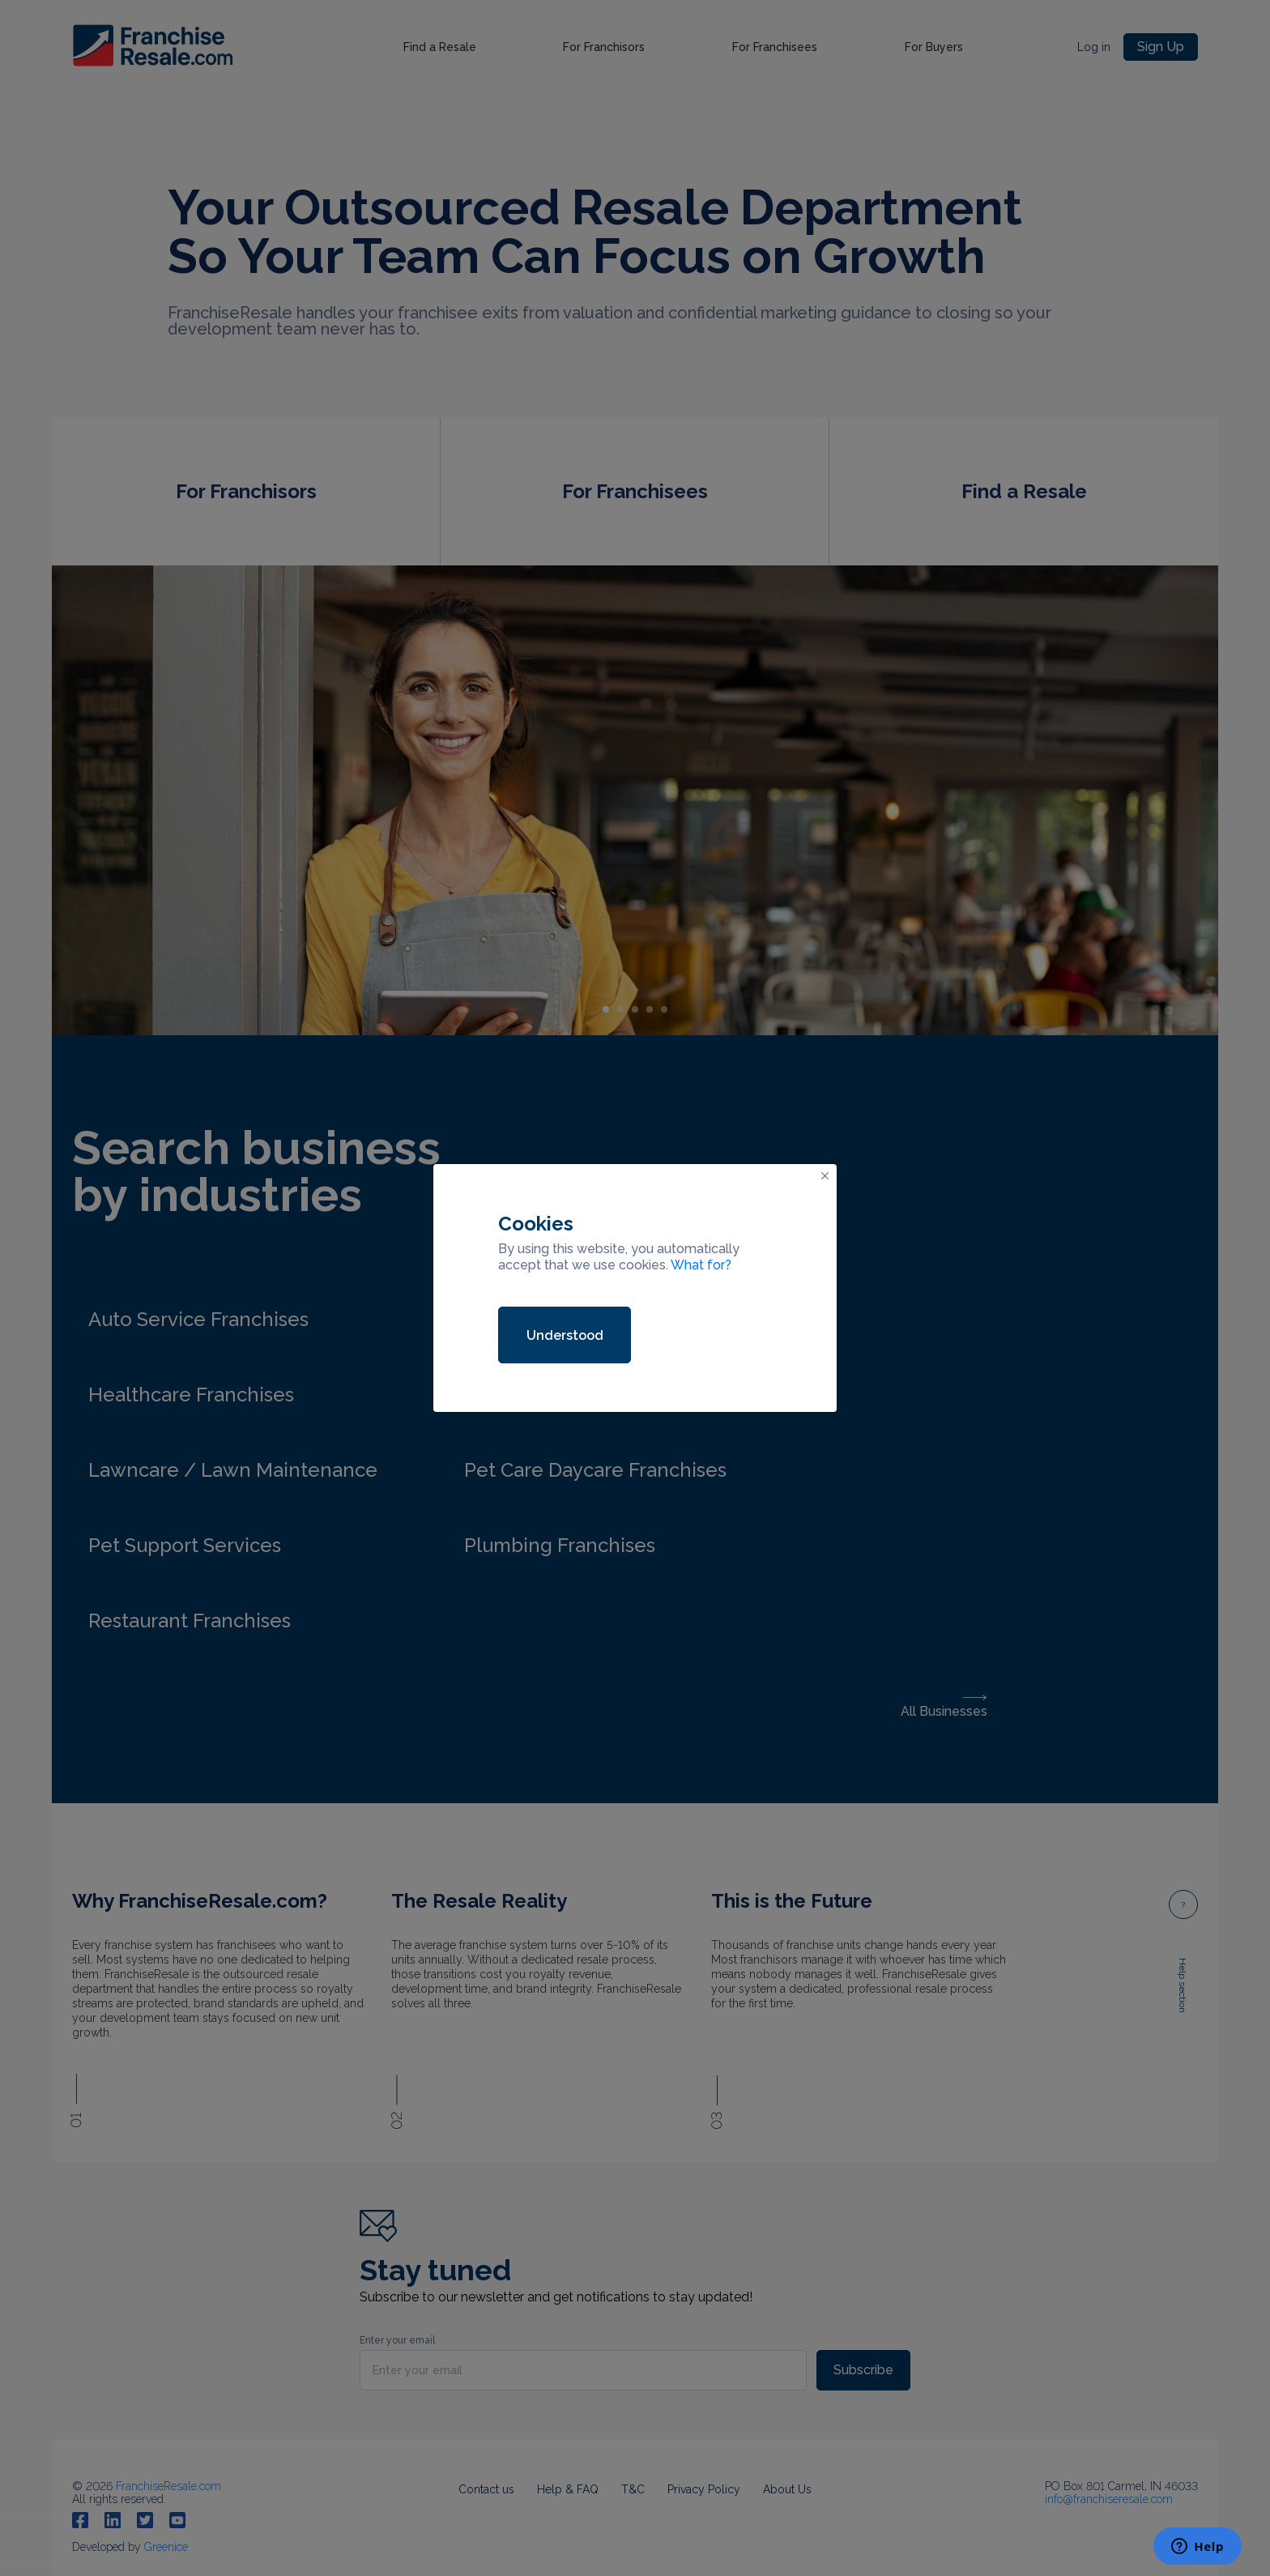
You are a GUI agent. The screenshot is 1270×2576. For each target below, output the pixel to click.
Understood (564, 1335)
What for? (701, 1265)
